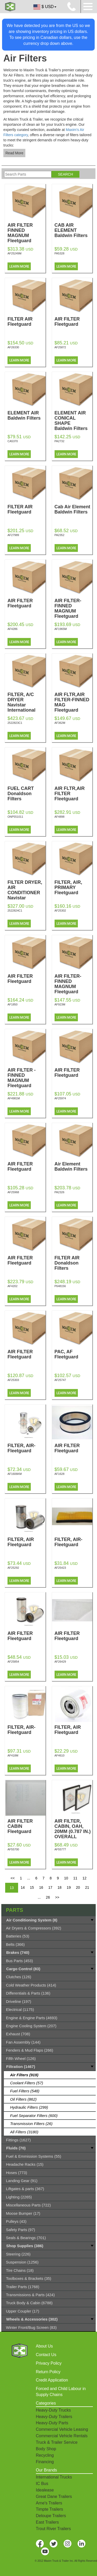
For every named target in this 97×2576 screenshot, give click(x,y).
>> (57, 1897)
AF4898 (60, 816)
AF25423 (60, 1567)
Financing (45, 2462)
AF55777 (60, 1849)
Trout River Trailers (53, 2528)
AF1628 (60, 1473)
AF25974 (60, 1098)
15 (32, 1887)
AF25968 (13, 1192)
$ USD (44, 7)
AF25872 (60, 347)
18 (59, 1887)
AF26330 (13, 347)
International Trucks (54, 2477)
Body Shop (46, 2449)
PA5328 (59, 253)
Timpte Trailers (49, 2509)
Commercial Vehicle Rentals (62, 2436)
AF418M (13, 1755)
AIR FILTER (74, 321)
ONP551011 (15, 816)
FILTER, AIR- (27, 1448)
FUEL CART (27, 793)
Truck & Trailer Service (57, 2442)
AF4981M (14, 1098)
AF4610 (60, 1755)
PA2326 (59, 1192)
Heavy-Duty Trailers (54, 2416)
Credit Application (52, 2380)
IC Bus (42, 2483)
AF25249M (14, 253)
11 (75, 1878)
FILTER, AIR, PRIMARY (74, 887)
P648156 (60, 1286)
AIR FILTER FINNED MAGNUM (27, 233)
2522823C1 (15, 722)
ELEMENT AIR (27, 415)
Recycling (45, 2455)
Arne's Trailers (49, 2503)
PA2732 (59, 441)
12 (85, 1878)
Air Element (74, 1166)
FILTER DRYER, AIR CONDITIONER (27, 893)
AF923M (60, 1004)
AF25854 (13, 1661)
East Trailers (47, 2522)
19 (69, 1887)
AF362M (60, 722)
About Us (44, 2346)
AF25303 (13, 1379)
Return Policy (48, 2372)
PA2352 (59, 535)
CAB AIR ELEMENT (74, 230)
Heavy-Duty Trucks (53, 2410)
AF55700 (13, 1849)
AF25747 (60, 1379)
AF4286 (13, 628)
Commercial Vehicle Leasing (62, 2429)
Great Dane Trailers (54, 2496)
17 (50, 1887)
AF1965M (61, 628)
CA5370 (13, 441)
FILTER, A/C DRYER (27, 702)
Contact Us (46, 2354)
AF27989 (13, 535)
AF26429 (60, 1661)
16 (41, 1887)
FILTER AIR (27, 321)
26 (48, 1897)
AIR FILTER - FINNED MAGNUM (27, 1077)
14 (23, 1887)
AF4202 (13, 1286)
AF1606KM (15, 1473)
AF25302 (60, 910)
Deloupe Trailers (51, 2515)
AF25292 (13, 1567)
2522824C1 (15, 910)
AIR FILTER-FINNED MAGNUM (74, 608)
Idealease (45, 2490)
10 (66, 1878)
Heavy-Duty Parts (52, 2423)
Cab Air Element (74, 509)
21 (87, 1887)
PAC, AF (74, 1354)
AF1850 (13, 1004)
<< (13, 1878)
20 (78, 1887)
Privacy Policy (49, 2363)
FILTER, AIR (27, 1542)
